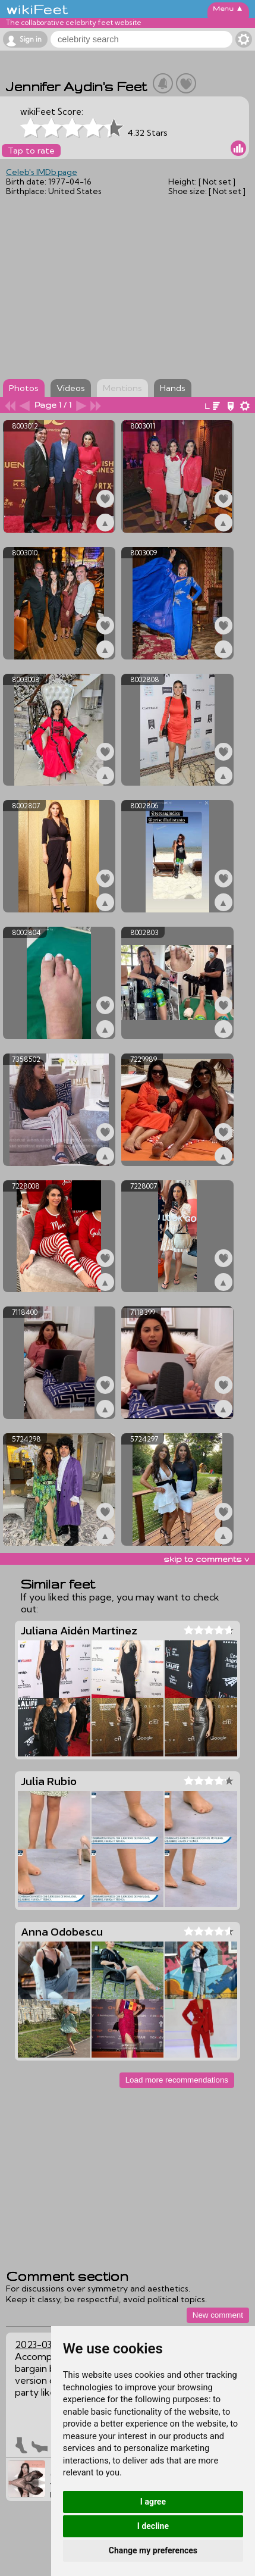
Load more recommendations (176, 2079)
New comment (218, 2315)
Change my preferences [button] (153, 2550)
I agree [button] (153, 2501)
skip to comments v (206, 1559)
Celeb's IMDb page (41, 172)
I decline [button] (153, 2526)
